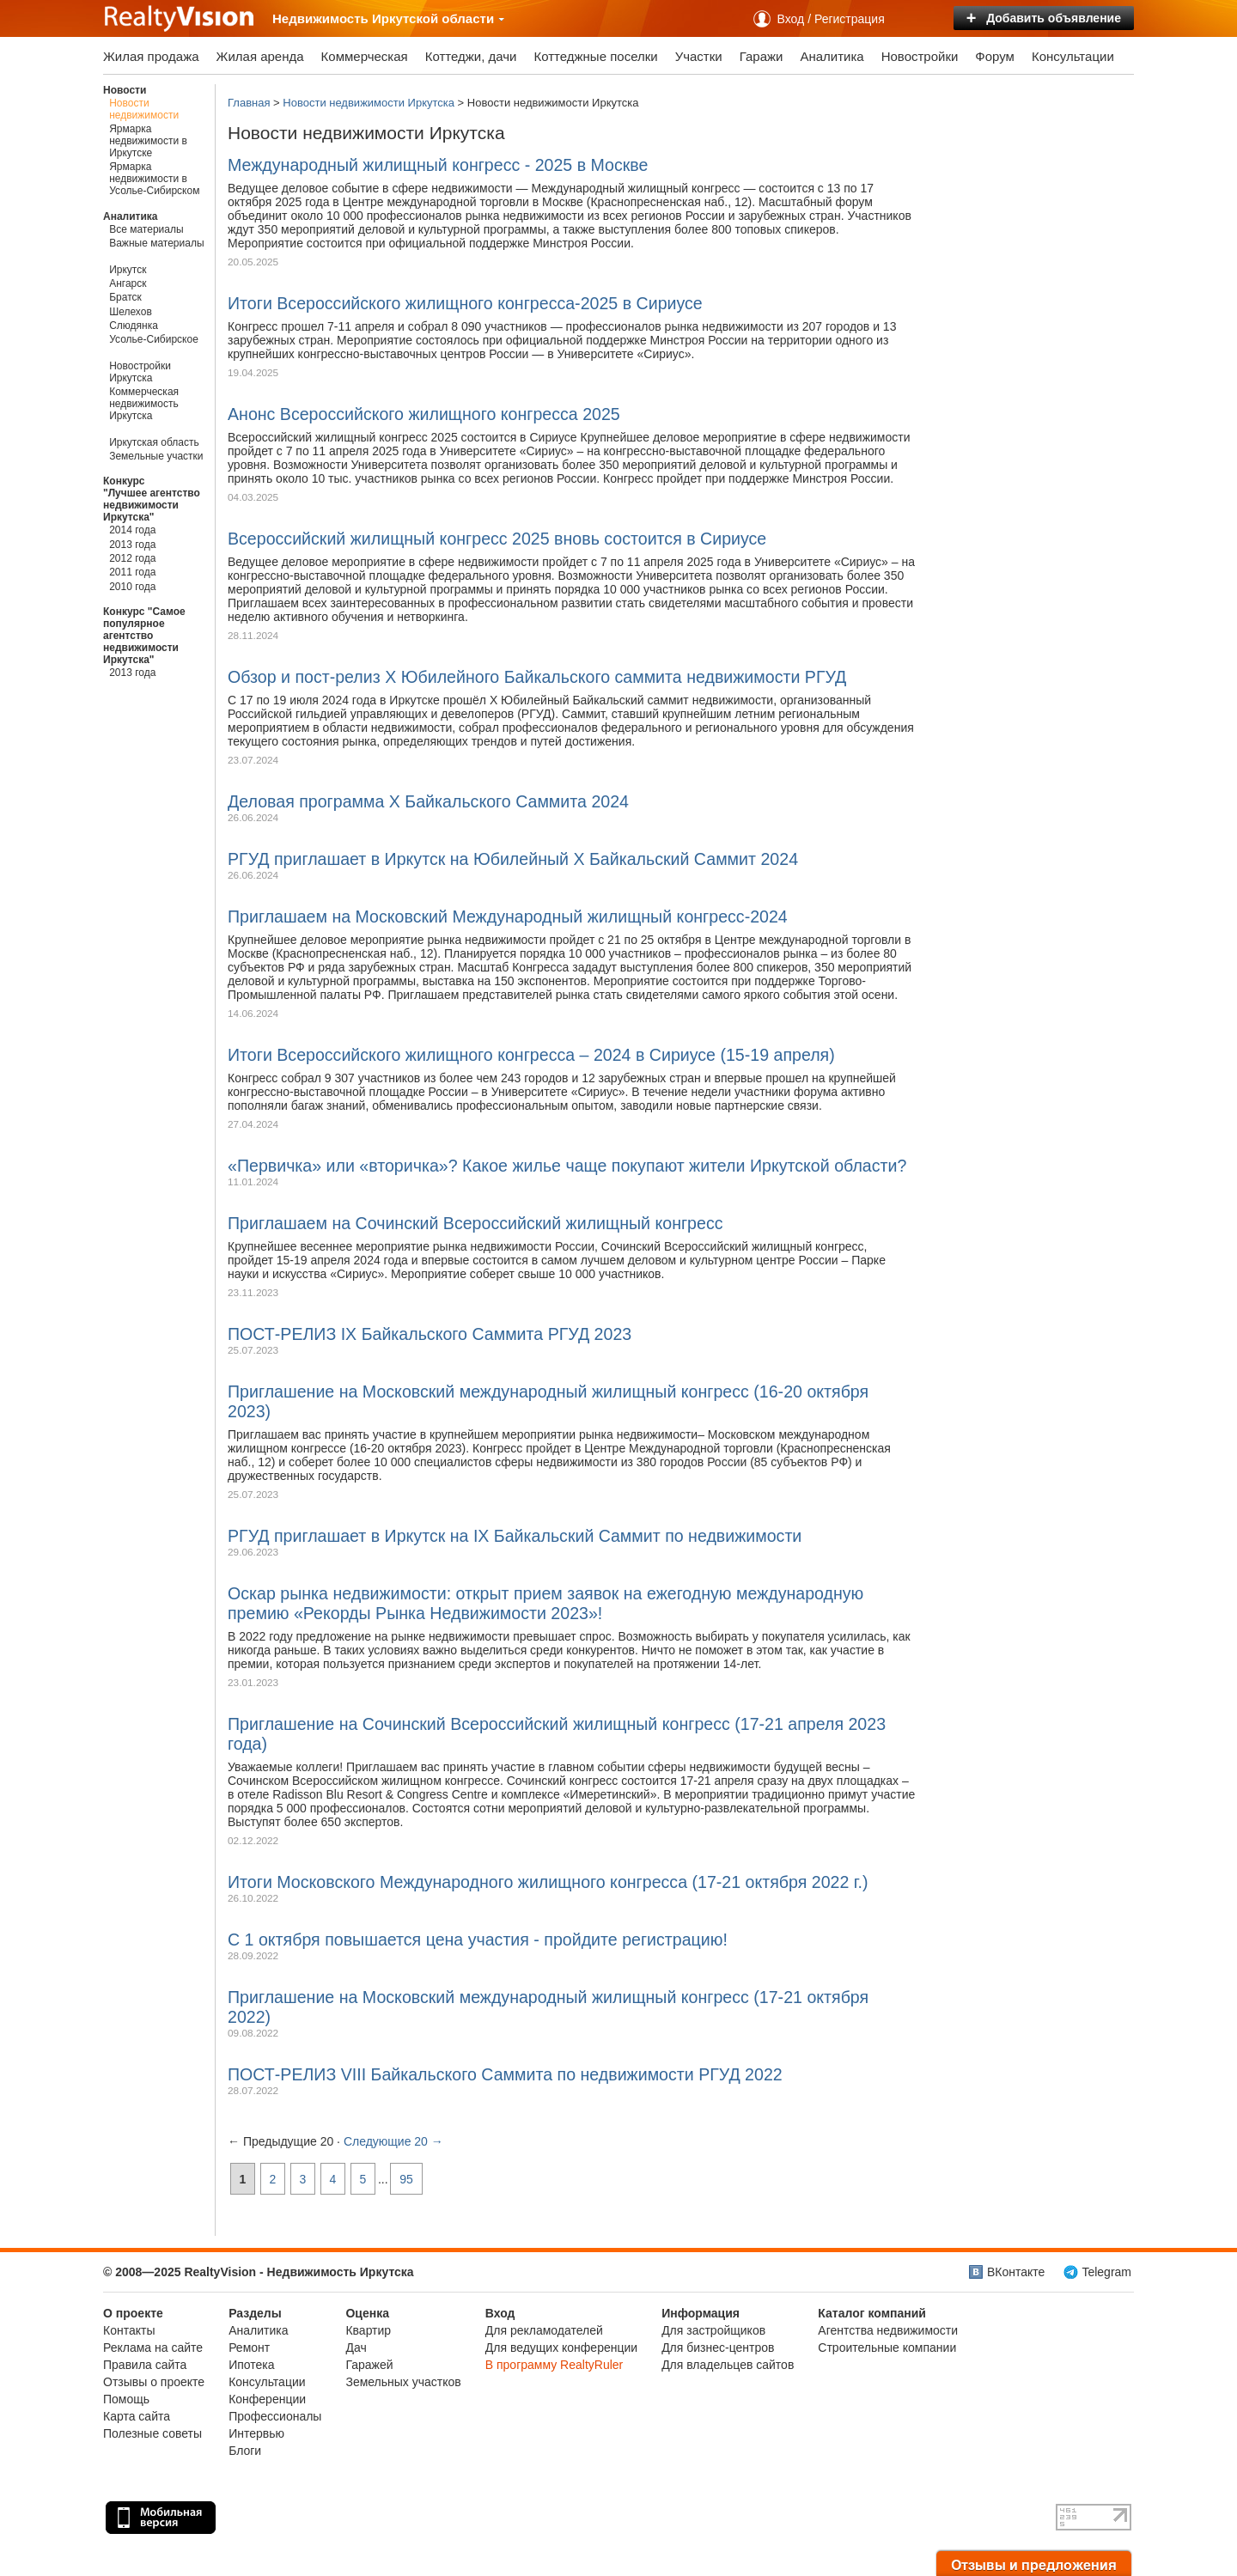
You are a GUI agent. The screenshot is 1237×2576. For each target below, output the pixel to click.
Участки (698, 56)
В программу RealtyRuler (554, 2365)
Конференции (267, 2399)
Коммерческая (364, 56)
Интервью (256, 2433)
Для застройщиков (713, 2330)
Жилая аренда (260, 56)
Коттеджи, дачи (471, 56)
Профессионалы (275, 2416)
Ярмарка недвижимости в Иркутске (148, 141)
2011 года (132, 572)
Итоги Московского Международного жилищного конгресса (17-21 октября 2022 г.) (548, 1882)
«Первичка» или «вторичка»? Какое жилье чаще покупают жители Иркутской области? (567, 1165)
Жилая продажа (151, 56)
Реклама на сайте (153, 2347)
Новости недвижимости (144, 109)
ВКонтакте (1016, 2272)
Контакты (129, 2330)
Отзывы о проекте (153, 2382)
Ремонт (249, 2347)
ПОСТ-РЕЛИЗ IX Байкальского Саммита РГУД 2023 (429, 1334)
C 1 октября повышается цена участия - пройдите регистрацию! (478, 1939)
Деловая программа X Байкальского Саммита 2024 (428, 801)
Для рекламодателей (544, 2330)
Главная (249, 102)
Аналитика (831, 56)
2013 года (132, 545)
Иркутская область (154, 442)
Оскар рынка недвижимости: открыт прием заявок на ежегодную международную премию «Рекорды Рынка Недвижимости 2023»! (545, 1603)
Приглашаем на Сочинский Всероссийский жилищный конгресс (475, 1223)
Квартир (368, 2330)
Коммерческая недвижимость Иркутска (144, 404)
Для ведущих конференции (561, 2347)
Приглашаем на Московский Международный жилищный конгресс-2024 (508, 916)
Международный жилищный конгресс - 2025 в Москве (438, 164)
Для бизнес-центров (717, 2347)
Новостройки (920, 56)
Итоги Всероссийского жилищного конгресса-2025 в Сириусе (465, 303)
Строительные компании (887, 2347)
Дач (355, 2347)
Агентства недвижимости (888, 2330)
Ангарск (127, 283)
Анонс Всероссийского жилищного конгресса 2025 (424, 414)
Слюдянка (133, 326)
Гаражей (369, 2365)
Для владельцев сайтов (727, 2365)
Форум (995, 56)
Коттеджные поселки (595, 56)
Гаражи (761, 56)
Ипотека (251, 2365)
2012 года (132, 558)
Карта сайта (136, 2416)
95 (406, 2179)
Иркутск (127, 270)
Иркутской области (438, 18)
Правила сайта (144, 2365)
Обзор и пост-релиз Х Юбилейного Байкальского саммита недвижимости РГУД (537, 676)
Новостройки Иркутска (140, 372)
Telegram (1106, 2272)
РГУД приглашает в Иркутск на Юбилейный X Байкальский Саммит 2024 (513, 859)
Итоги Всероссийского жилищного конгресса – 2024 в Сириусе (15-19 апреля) (531, 1054)
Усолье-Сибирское (153, 339)
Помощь (126, 2399)
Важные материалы (156, 243)
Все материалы (146, 229)
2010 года (132, 587)
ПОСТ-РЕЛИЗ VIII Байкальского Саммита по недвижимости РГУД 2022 (505, 2074)
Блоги (245, 2450)
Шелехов (130, 312)
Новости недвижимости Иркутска (368, 102)
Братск (125, 297)
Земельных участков (402, 2382)
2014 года (132, 530)
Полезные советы (152, 2433)
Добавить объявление (1043, 18)
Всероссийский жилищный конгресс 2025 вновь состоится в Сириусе (497, 538)
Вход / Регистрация (831, 19)
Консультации (1073, 56)
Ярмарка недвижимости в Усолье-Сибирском (154, 179)
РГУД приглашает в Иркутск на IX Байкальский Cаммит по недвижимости (514, 1535)
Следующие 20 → (393, 2141)
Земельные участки (156, 456)
